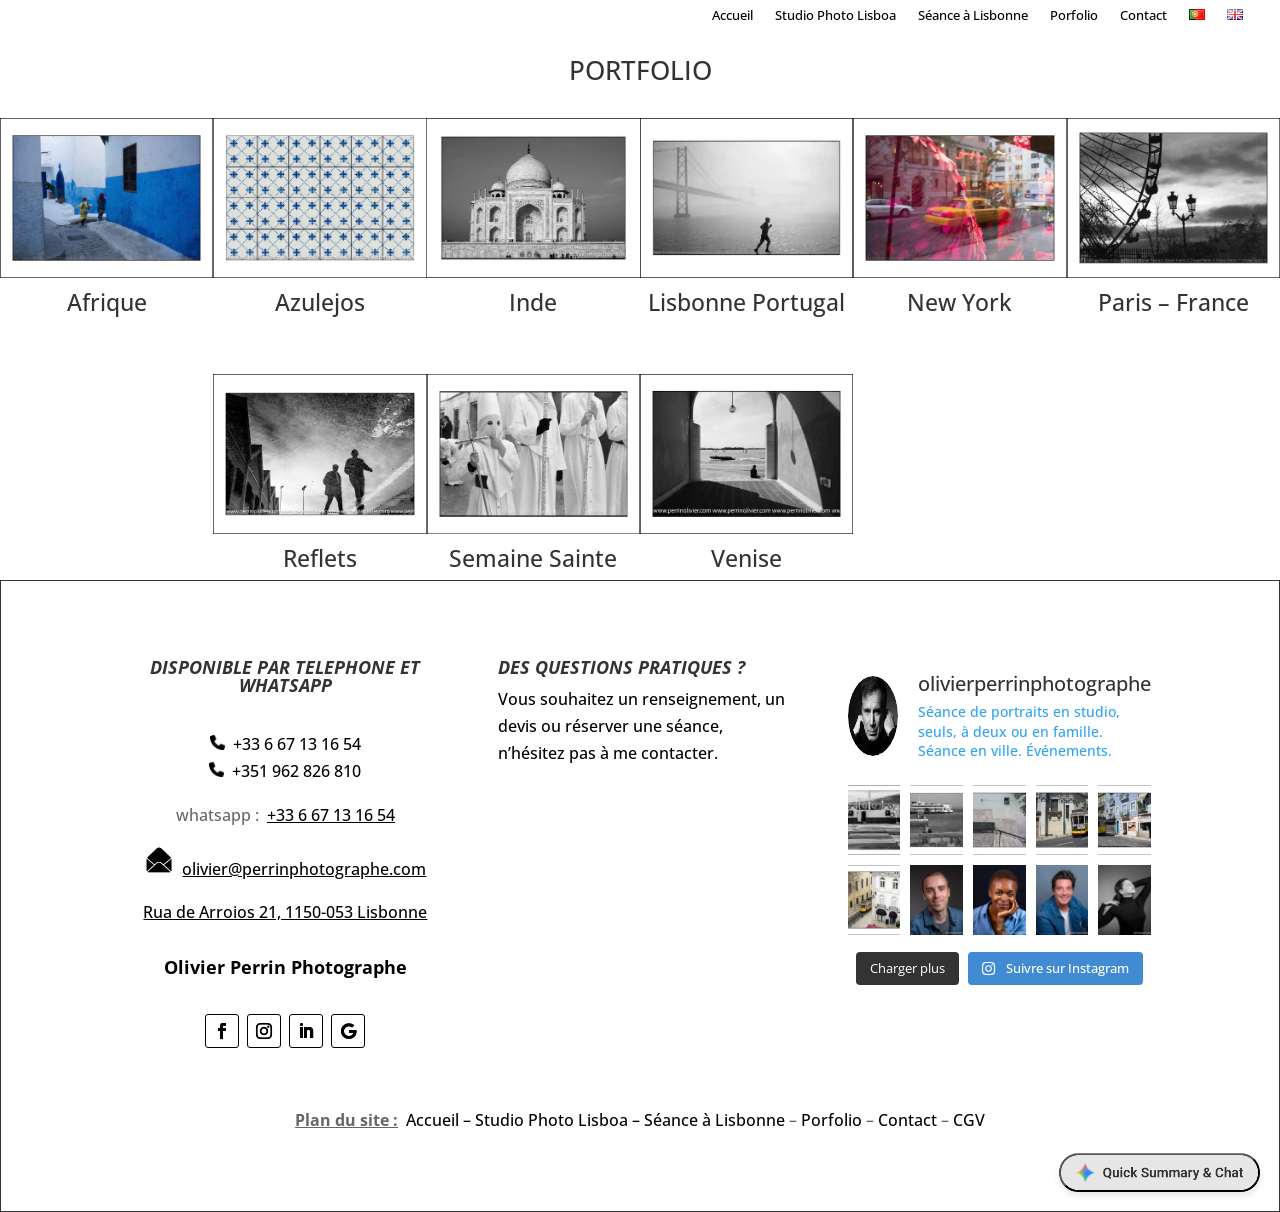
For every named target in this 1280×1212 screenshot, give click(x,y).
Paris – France (1173, 302)
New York (959, 302)
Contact (1143, 16)
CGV (969, 1120)
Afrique (107, 302)
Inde (533, 302)
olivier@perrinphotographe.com (304, 869)
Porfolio (1074, 16)
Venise (746, 558)
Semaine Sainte (533, 558)
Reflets (320, 558)
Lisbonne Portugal (746, 302)
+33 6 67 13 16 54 (331, 815)
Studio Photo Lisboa (835, 16)
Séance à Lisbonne (973, 16)
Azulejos (320, 302)
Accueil (732, 16)
